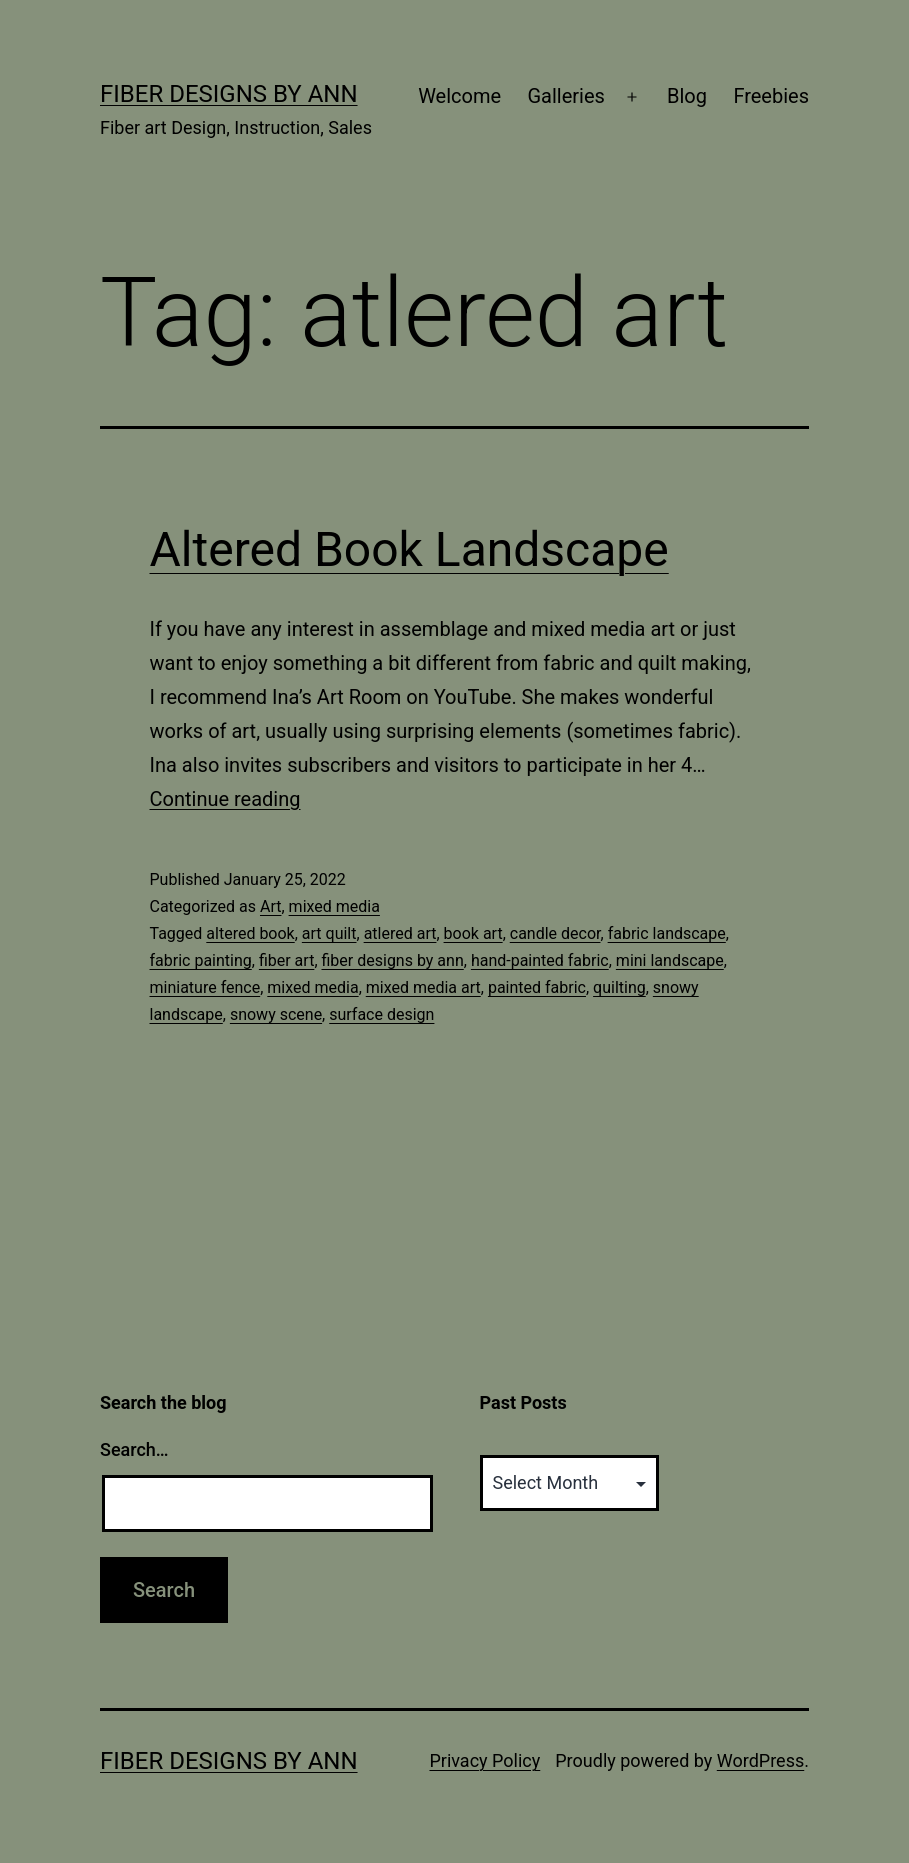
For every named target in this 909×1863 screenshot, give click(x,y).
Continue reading (225, 799)
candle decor (555, 933)
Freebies (771, 96)
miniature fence (205, 987)
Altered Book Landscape (409, 549)
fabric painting (201, 960)
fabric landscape (667, 933)
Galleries (565, 96)
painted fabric (537, 987)
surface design (381, 1014)
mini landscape (670, 960)
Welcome (459, 96)
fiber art (286, 960)
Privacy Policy (484, 1760)
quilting (619, 987)
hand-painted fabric (540, 960)
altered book (250, 933)
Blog (687, 96)
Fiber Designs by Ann (229, 94)
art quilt (329, 933)
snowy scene (276, 1014)
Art (270, 906)
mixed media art (423, 987)
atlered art (400, 933)
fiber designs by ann (393, 960)
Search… (134, 1449)
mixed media (334, 906)
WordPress (760, 1760)
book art (473, 933)
